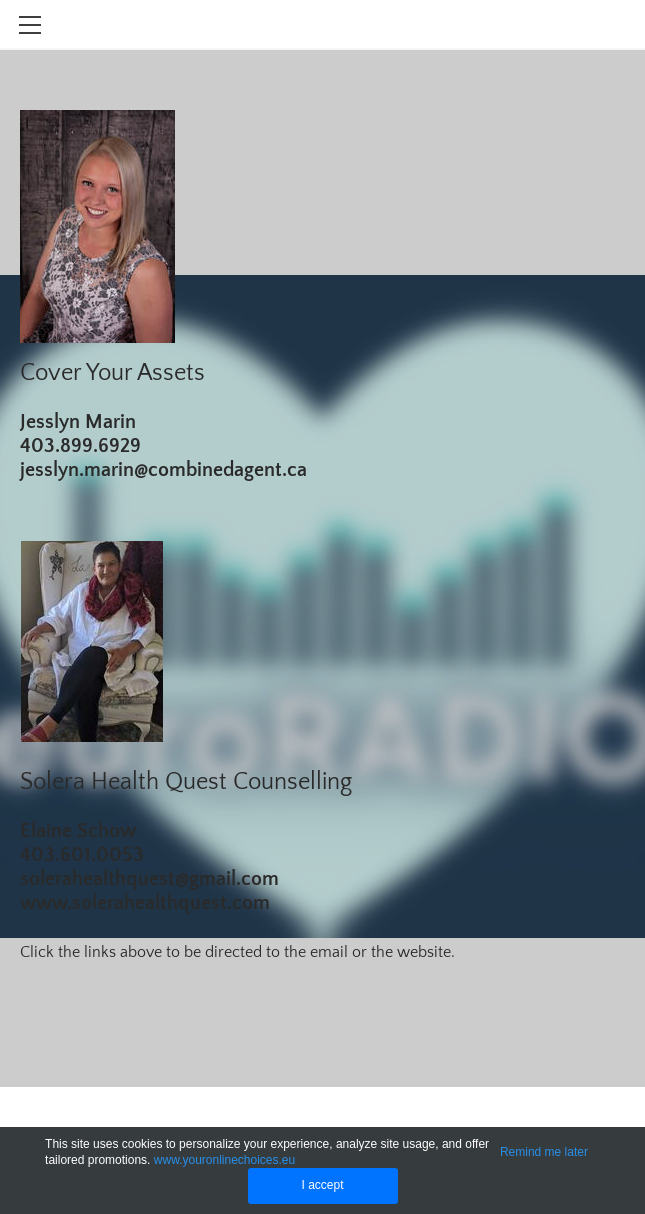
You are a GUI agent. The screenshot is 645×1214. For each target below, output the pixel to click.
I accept (322, 1185)
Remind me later (544, 1152)
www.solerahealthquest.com (145, 903)
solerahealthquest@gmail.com (149, 879)
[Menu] (30, 25)
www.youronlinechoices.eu (224, 1160)
